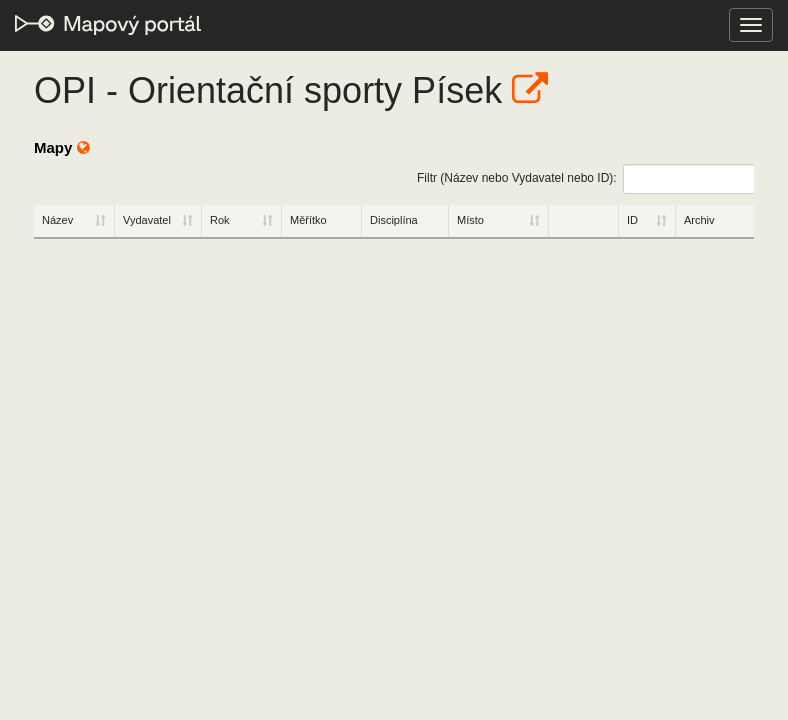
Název (57, 220)
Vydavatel (147, 220)
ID (632, 220)
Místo (470, 220)
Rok (220, 220)
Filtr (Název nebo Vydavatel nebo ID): (585, 179)
